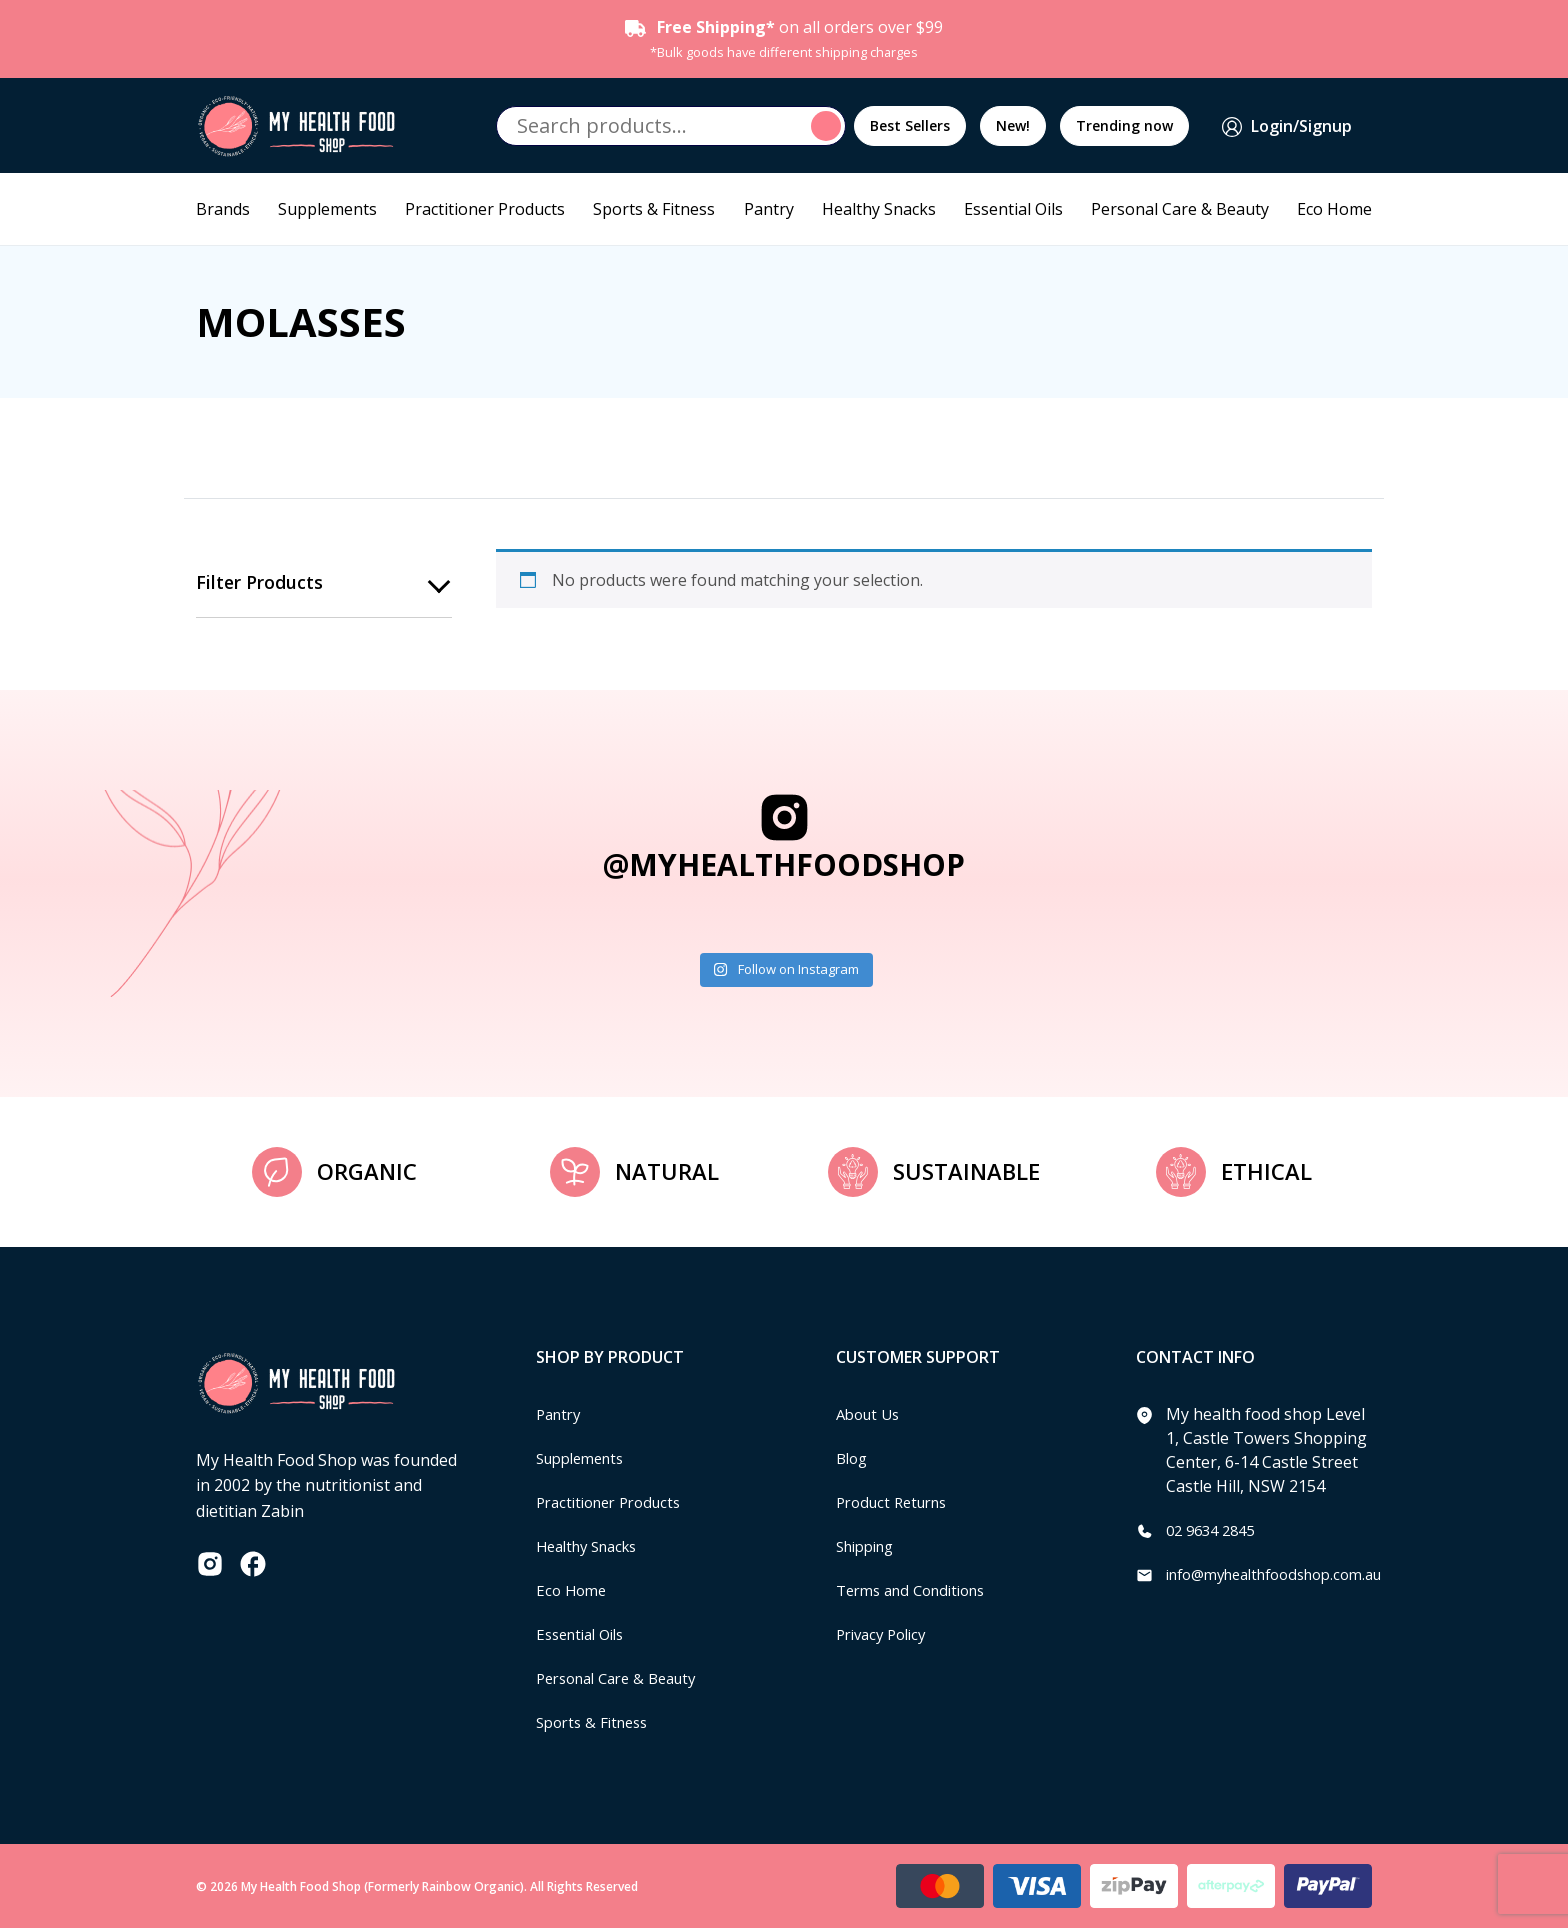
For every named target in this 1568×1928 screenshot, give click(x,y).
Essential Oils (1013, 209)
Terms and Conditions (919, 1590)
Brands (223, 209)
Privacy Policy (886, 1634)
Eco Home (1334, 209)
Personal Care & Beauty (1180, 209)
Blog (853, 1458)
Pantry (769, 209)
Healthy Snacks (879, 209)
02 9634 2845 (1215, 1530)
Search (829, 126)
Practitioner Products (485, 209)
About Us (871, 1414)
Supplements (327, 209)
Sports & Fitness (654, 209)
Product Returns (897, 1502)
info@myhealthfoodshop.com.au (1287, 1574)
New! (1013, 125)
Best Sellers (910, 125)
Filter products (260, 583)
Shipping (869, 1546)
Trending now (1124, 125)
